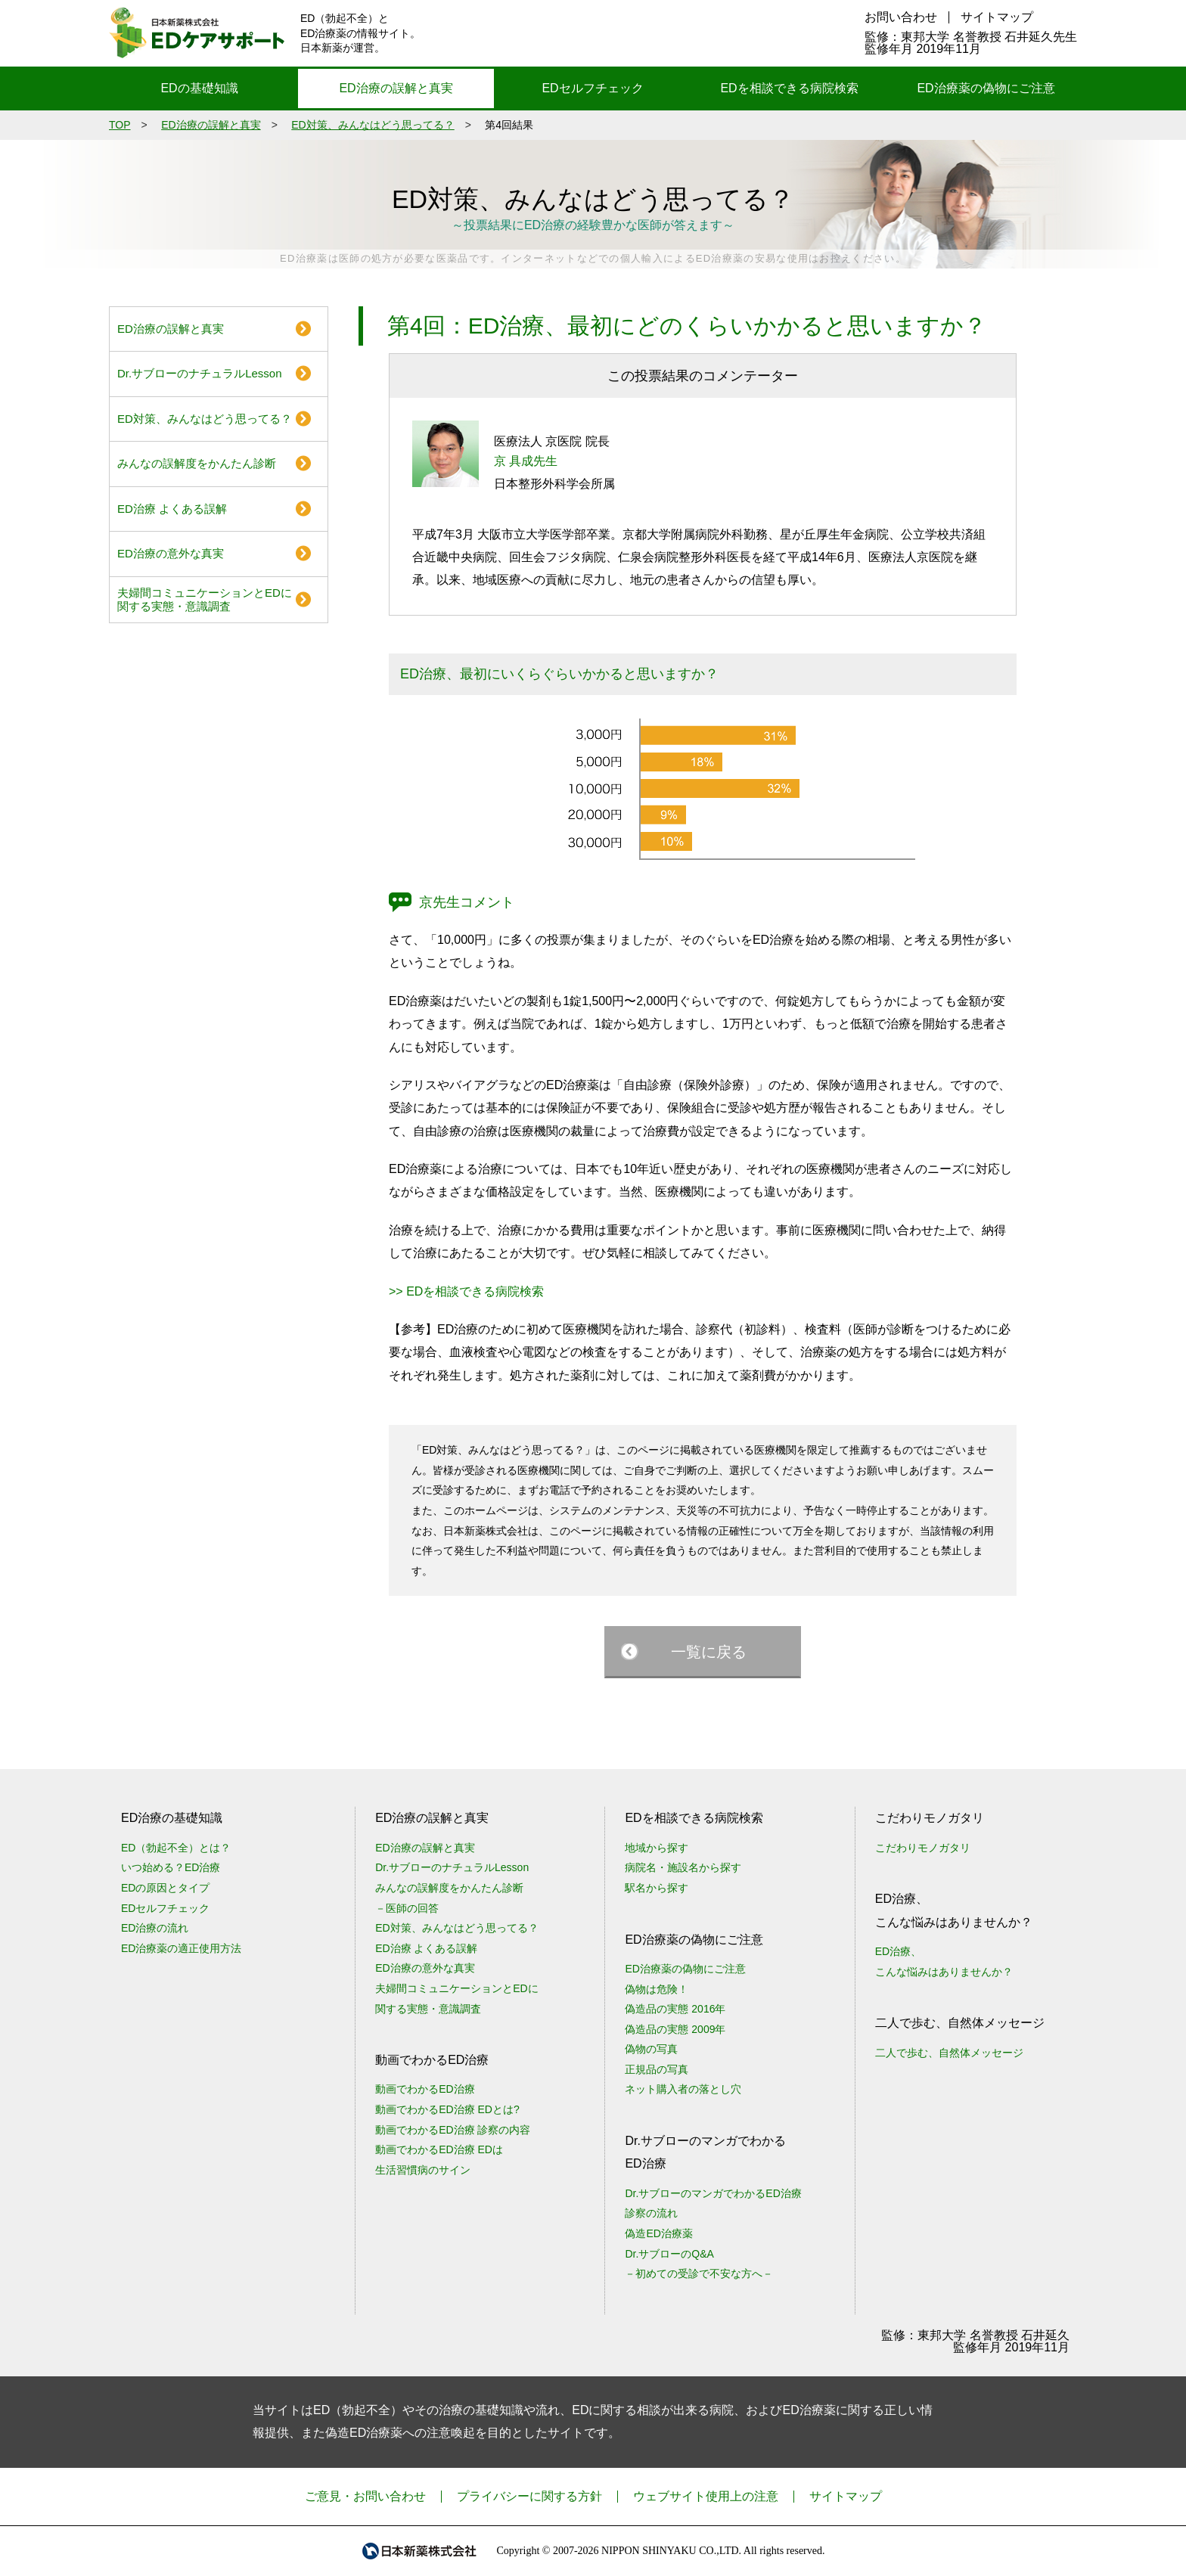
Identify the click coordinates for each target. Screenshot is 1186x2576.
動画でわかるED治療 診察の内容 (452, 2130)
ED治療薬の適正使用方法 (181, 1948)
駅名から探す (656, 1888)
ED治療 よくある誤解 (172, 508)
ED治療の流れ (154, 1928)
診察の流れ (651, 2213)
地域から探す (656, 1848)
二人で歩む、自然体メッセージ (949, 2053)
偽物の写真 (651, 2049)
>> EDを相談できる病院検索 (466, 1291)
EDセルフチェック (592, 88)
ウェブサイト (705, 2496)
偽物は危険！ (656, 1989)
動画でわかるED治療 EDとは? (447, 2109)
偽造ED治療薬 (658, 2233)
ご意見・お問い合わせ (365, 2496)
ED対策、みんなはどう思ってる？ (372, 125)
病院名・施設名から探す (683, 1867)
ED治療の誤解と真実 (395, 88)
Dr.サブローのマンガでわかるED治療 (713, 2193)
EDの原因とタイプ (165, 1888)
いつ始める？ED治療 (170, 1867)
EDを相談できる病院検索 (789, 88)
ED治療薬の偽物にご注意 (985, 88)
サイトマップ (997, 17)
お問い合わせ (901, 17)
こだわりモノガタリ (922, 1848)
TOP (120, 125)
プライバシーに (529, 2496)
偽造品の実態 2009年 (675, 2029)
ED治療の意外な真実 (170, 553)
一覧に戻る (709, 1651)
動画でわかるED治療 (424, 2089)
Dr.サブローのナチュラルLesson (199, 373)
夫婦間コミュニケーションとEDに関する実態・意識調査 (204, 599)
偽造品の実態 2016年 (675, 2009)
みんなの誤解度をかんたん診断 (196, 463)
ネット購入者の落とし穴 (683, 2089)
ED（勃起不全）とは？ (176, 1848)
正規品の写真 (656, 2069)
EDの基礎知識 (199, 88)
